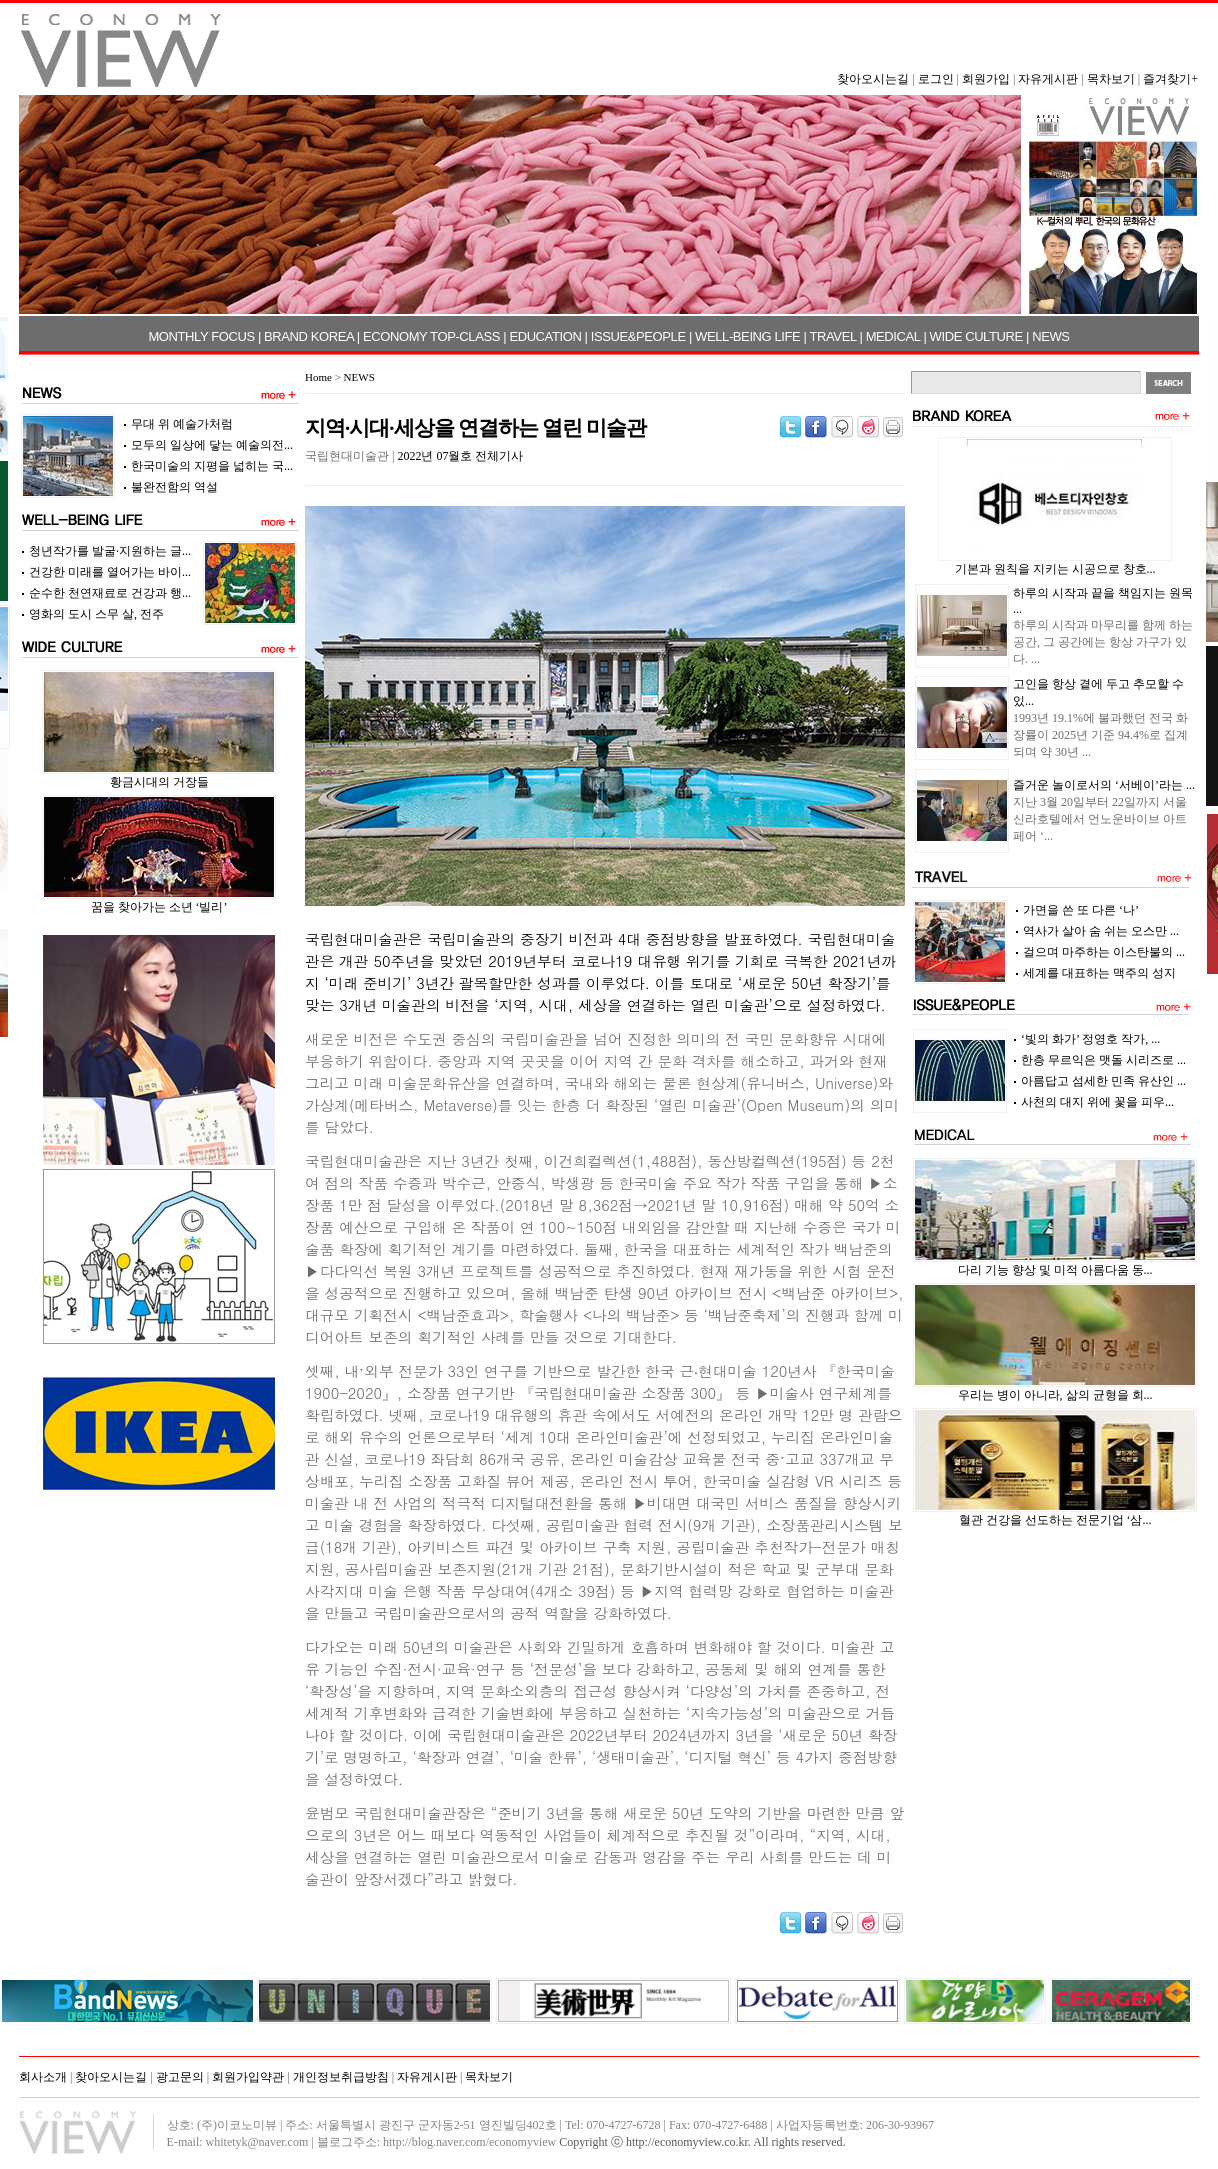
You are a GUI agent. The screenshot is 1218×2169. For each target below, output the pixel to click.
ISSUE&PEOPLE (638, 336)
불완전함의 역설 (174, 487)
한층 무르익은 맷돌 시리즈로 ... (1103, 1060)
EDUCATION (545, 336)
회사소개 (43, 2077)
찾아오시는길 (873, 79)
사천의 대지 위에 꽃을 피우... (1097, 1102)
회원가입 (986, 79)
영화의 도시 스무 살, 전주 (96, 614)
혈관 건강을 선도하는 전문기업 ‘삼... (1055, 1520)
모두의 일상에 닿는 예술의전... (212, 445)
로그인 (936, 79)
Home (318, 377)
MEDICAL (893, 336)
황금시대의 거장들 (159, 782)
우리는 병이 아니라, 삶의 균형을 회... (1055, 1395)
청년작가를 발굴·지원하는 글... (110, 551)
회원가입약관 (248, 2077)
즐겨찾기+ (1170, 79)
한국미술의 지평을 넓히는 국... (212, 466)
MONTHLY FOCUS (201, 336)
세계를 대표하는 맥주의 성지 (1099, 973)
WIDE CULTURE (976, 336)
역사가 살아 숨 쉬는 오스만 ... (1101, 931)
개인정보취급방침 (341, 2077)
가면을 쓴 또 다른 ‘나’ (1081, 910)
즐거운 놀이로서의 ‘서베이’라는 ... (1104, 785)
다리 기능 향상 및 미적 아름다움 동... (1055, 1270)
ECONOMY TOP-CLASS (431, 336)
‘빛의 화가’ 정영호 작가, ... (1090, 1039)
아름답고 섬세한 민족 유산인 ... (1103, 1081)
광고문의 (180, 2077)
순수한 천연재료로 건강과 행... (110, 593)
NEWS (1050, 336)
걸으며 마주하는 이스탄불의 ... (1104, 952)
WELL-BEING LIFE (747, 336)
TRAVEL (833, 336)
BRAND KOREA (309, 336)
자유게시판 (1048, 79)
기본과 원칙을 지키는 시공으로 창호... (1055, 569)
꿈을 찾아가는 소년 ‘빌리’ (159, 907)
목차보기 (1111, 79)
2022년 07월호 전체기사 (460, 456)
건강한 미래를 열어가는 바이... (110, 572)
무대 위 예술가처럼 (182, 424)
